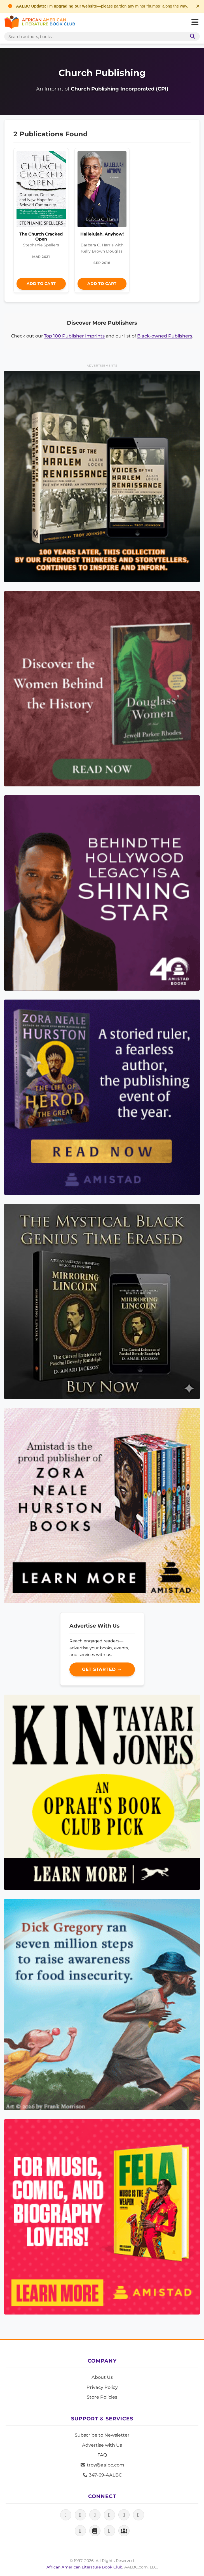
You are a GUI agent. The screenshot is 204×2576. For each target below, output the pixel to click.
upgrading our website (75, 6)
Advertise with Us (102, 2445)
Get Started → (102, 1669)
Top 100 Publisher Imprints (74, 336)
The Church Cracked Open (41, 236)
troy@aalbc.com (102, 2465)
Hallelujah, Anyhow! (102, 234)
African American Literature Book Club (84, 2567)
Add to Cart (41, 283)
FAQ (102, 2455)
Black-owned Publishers (164, 336)
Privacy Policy (102, 2387)
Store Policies (102, 2397)
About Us (102, 2377)
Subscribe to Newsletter (102, 2435)
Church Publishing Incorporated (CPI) (119, 89)
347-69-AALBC (102, 2475)
